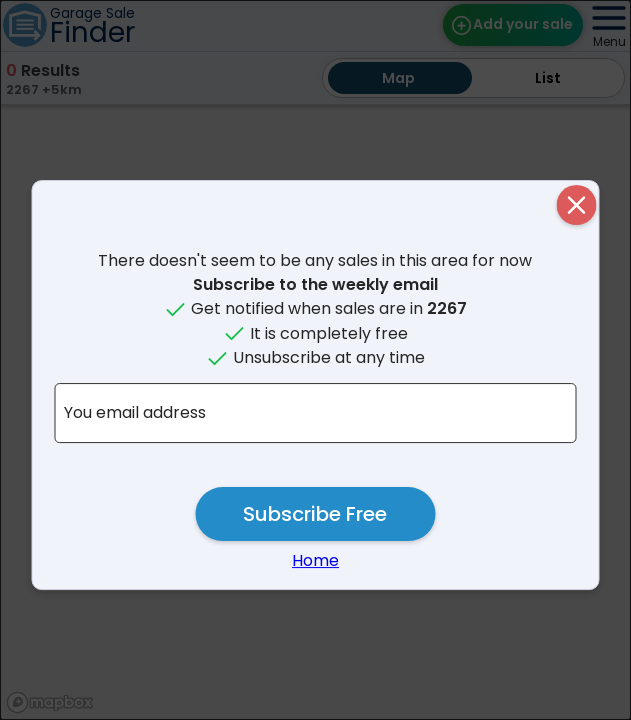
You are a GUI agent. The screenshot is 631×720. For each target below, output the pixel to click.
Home (315, 560)
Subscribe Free (315, 514)
